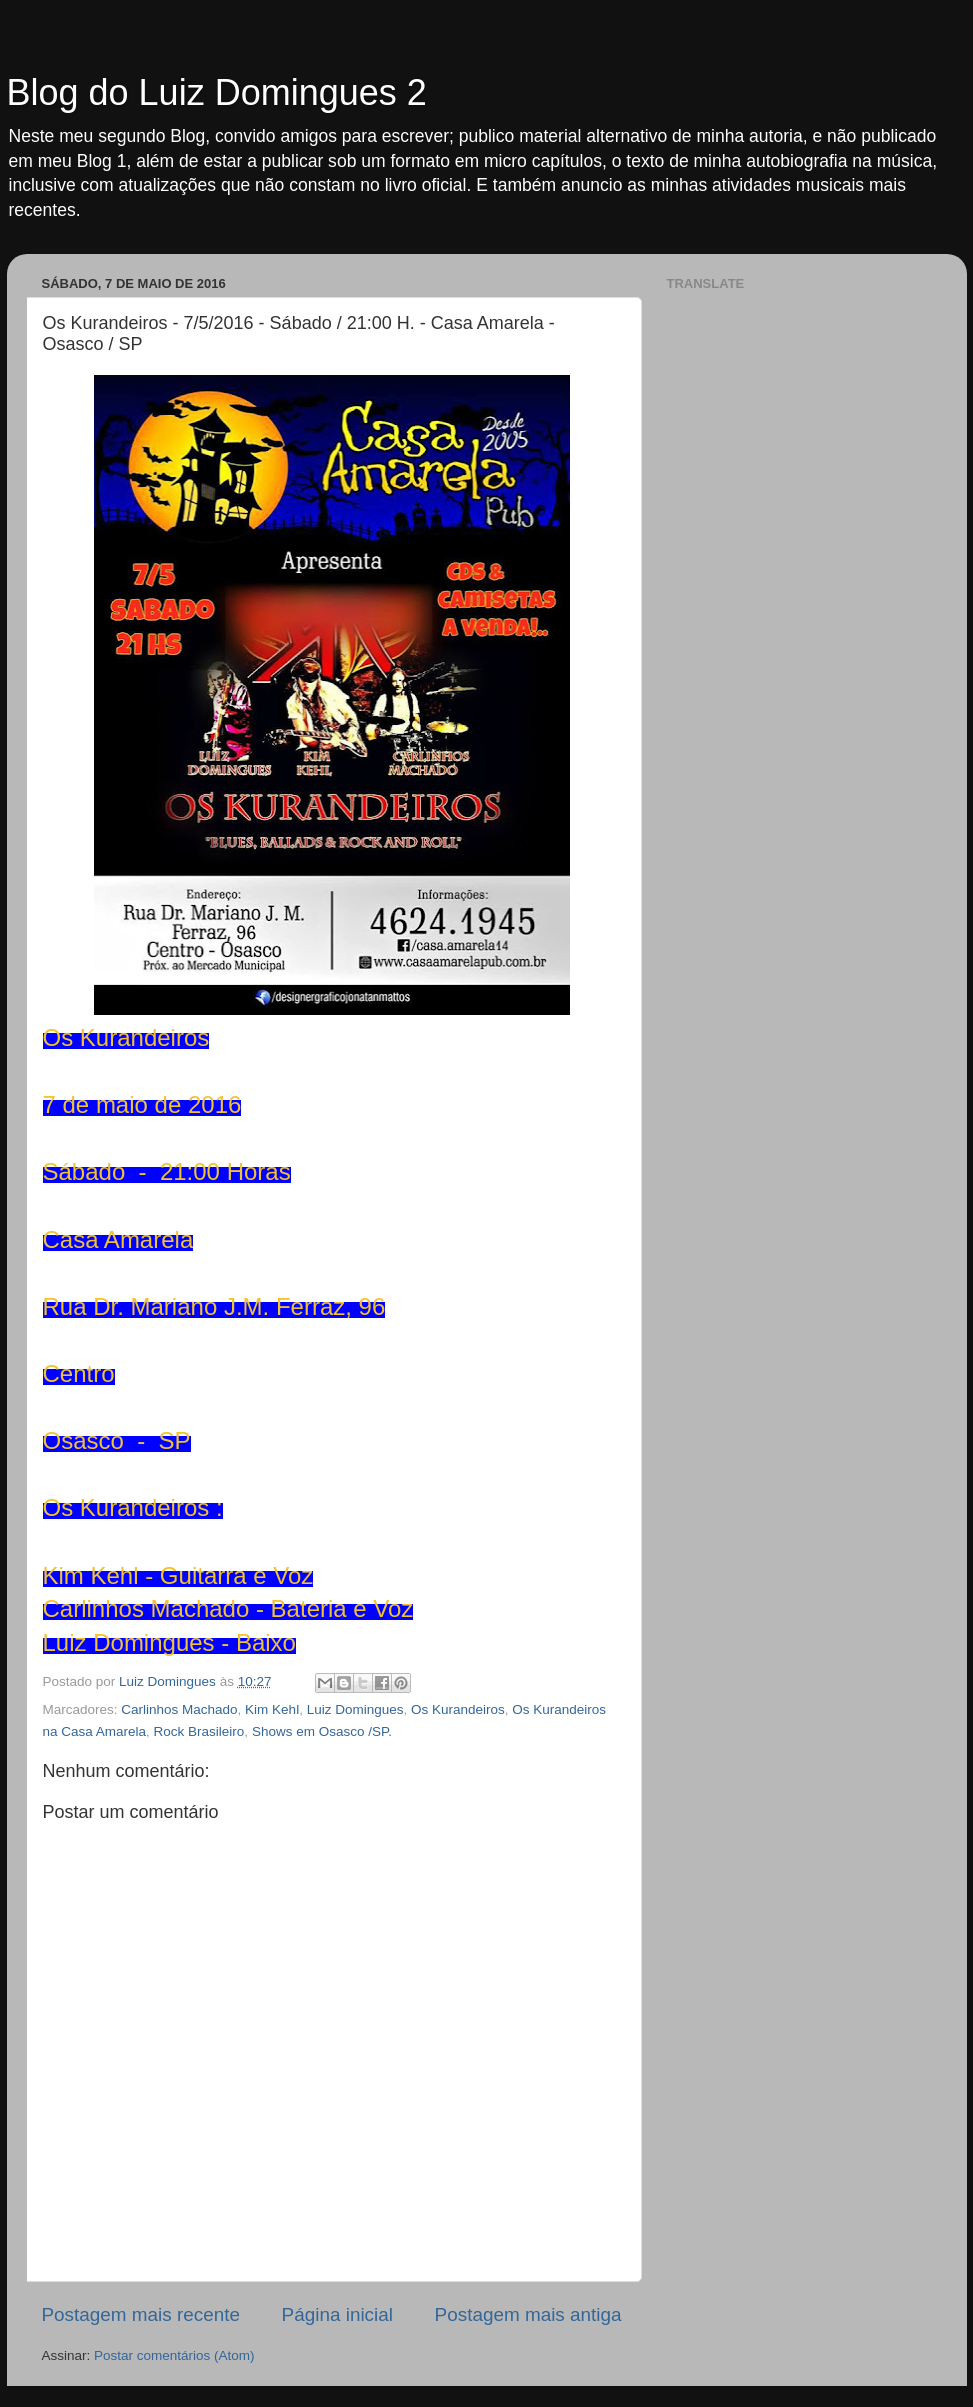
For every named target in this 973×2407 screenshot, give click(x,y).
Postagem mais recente (141, 2314)
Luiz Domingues (355, 1709)
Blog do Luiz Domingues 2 (217, 92)
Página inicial (337, 2314)
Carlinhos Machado (179, 1709)
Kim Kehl (272, 1709)
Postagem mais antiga (528, 2314)
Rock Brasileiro (199, 1731)
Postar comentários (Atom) (174, 2355)
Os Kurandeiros (458, 1709)
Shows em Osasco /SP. (322, 1731)
